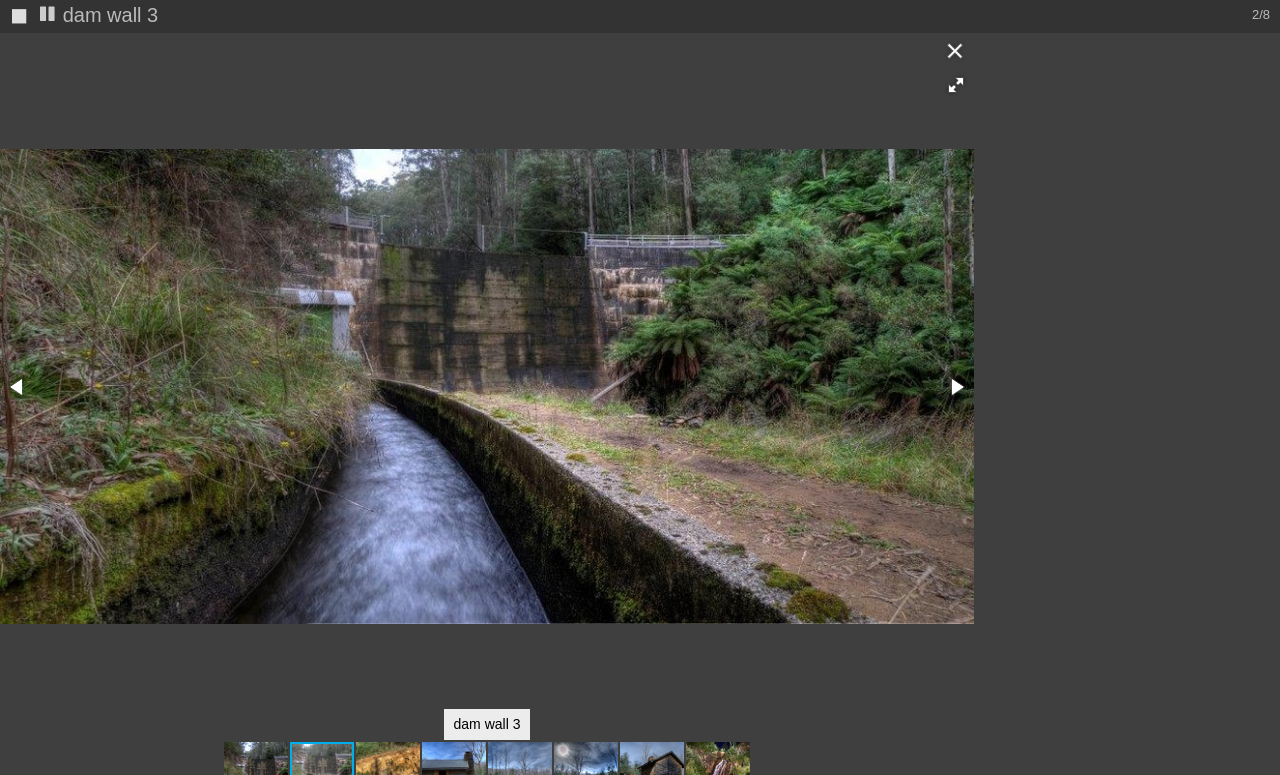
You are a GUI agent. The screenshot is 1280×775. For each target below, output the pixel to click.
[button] (956, 85)
